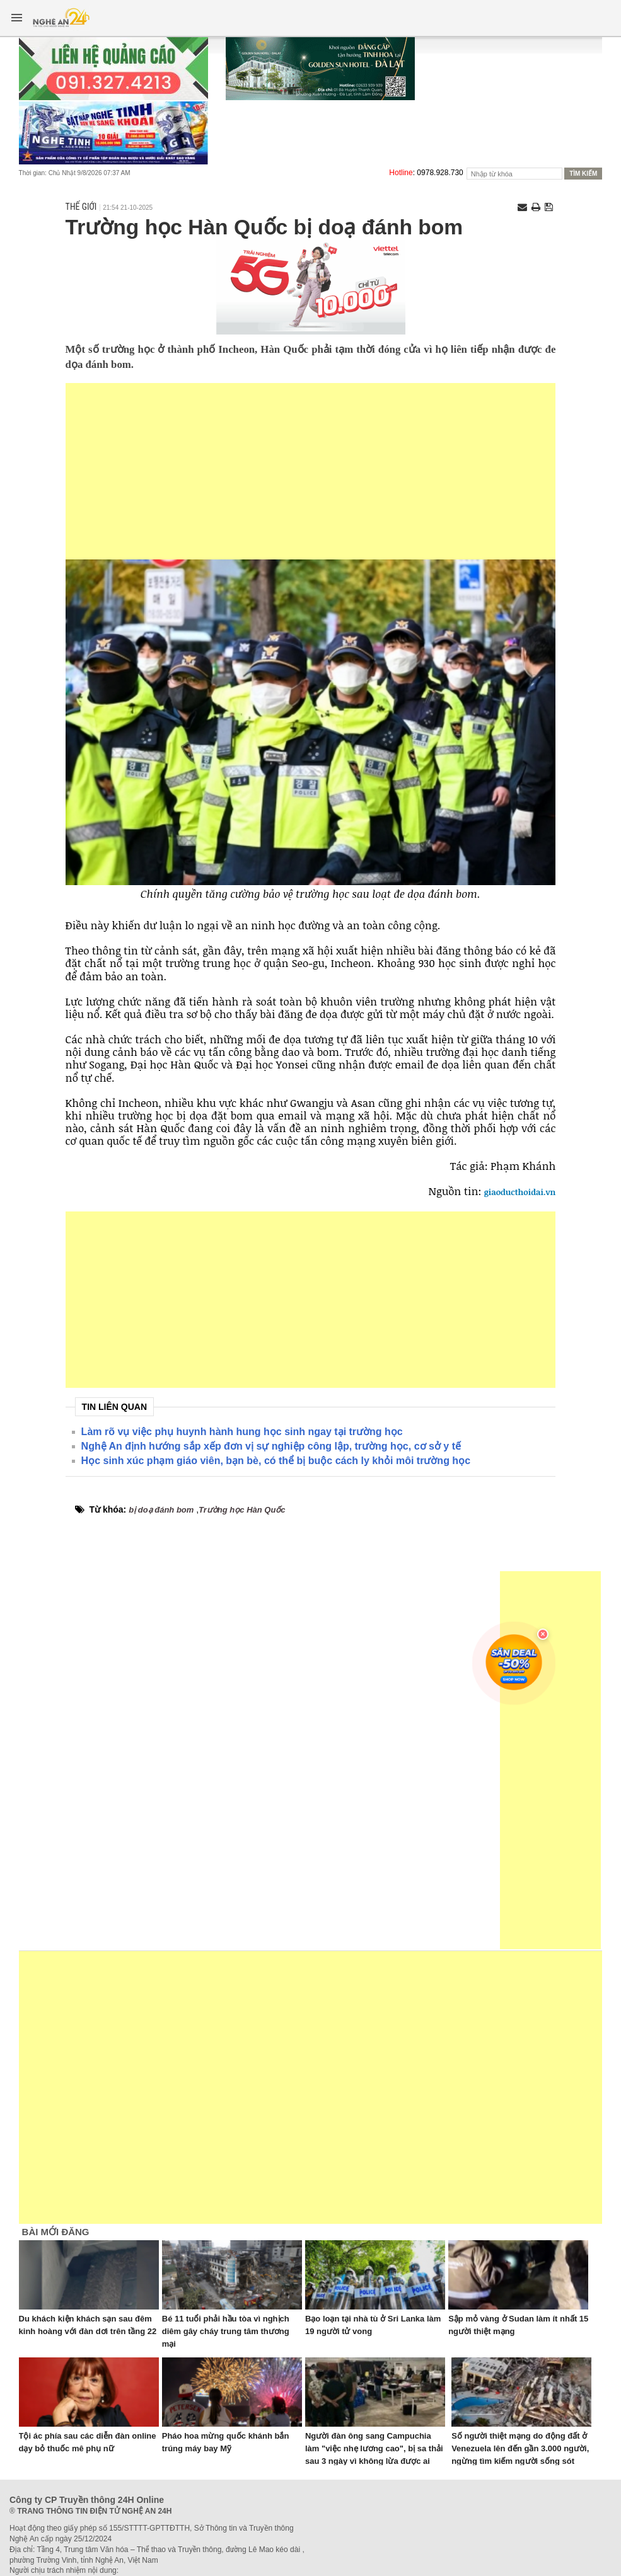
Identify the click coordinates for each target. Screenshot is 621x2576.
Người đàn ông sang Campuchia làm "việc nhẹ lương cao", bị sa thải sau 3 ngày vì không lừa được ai (374, 2448)
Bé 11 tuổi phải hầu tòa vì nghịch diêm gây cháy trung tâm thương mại (225, 2331)
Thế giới (81, 207)
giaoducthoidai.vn (520, 1192)
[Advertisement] (311, 471)
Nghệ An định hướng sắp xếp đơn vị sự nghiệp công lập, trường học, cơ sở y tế (271, 1446)
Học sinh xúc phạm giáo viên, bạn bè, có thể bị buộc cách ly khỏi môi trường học (275, 1460)
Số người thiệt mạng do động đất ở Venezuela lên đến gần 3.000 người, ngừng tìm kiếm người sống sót (520, 2448)
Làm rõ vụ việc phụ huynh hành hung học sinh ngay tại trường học (242, 1431)
